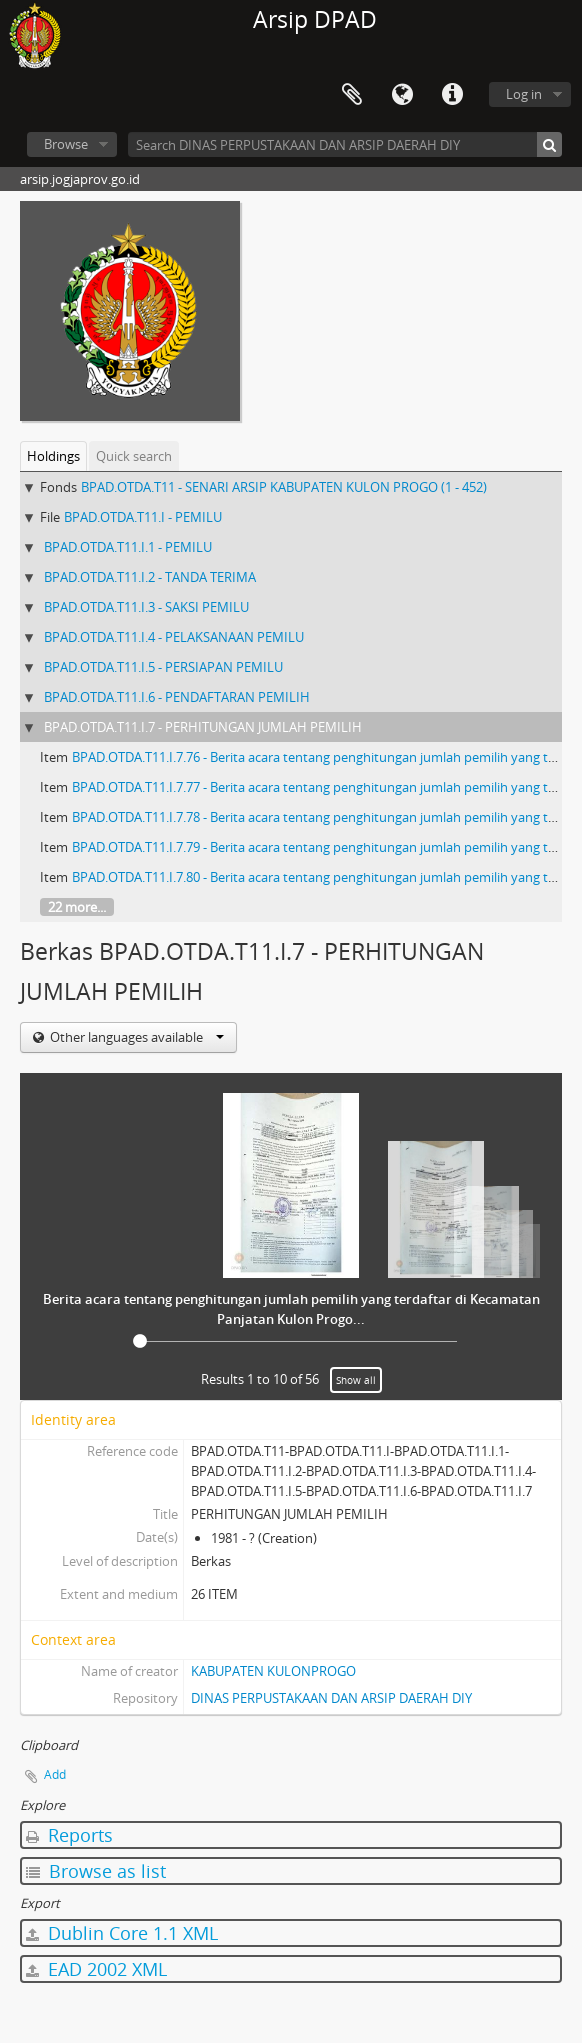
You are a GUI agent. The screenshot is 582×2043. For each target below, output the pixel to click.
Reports (69, 1835)
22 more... (77, 907)
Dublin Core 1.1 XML (122, 1933)
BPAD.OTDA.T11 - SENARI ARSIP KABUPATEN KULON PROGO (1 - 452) (284, 487)
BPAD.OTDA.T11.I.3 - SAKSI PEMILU (146, 607)
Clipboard (352, 95)
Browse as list (96, 1871)
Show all (356, 1380)
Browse (66, 144)
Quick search (134, 456)
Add (55, 1774)
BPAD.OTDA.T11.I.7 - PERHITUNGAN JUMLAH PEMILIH (203, 727)
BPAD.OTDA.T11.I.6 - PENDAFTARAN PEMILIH (177, 697)
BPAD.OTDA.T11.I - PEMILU (143, 517)
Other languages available (135, 1037)
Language (402, 95)
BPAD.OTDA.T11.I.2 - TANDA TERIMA (150, 577)
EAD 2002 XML (96, 1969)
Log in (524, 94)
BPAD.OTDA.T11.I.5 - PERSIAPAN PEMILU (163, 667)
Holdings (53, 456)
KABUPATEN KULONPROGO (273, 1671)
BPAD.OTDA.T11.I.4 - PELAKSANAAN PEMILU (174, 637)
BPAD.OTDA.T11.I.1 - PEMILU (128, 547)
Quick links (452, 95)
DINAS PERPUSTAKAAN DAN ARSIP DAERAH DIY (331, 1698)
